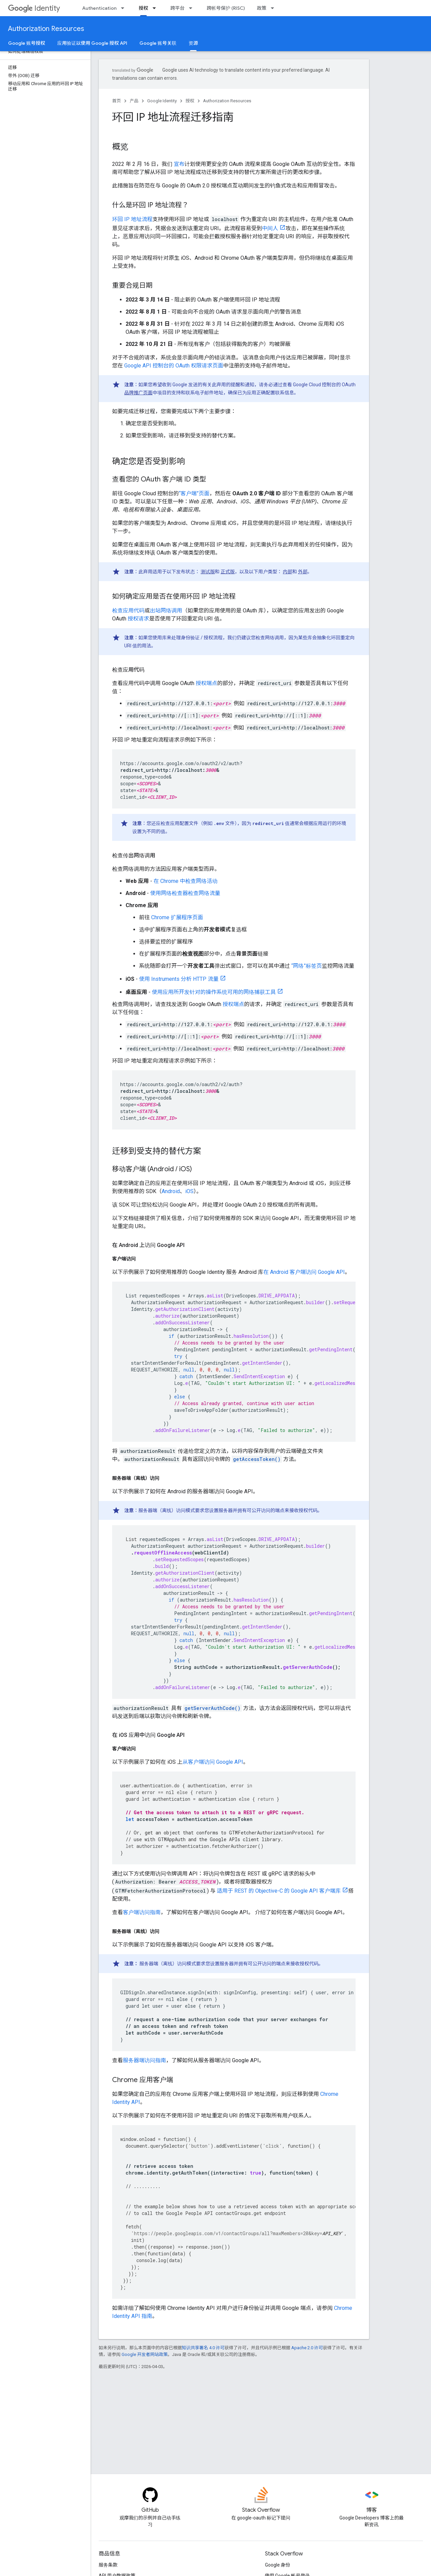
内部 (287, 571)
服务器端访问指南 (144, 2060)
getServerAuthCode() (212, 1708)
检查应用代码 (128, 610)
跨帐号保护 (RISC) (226, 8)
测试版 (208, 571)
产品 (134, 100)
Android (171, 1191)
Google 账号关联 (157, 43)
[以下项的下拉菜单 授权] (156, 8)
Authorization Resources (46, 29)
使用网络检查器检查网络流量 (185, 893)
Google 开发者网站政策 (145, 2354)
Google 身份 (277, 2565)
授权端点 (206, 683)
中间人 (270, 228)
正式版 (228, 571)
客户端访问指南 (142, 1912)
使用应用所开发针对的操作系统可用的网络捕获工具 (214, 992)
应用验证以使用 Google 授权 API (92, 43)
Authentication (99, 8)
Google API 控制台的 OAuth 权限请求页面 (173, 365)
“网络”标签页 (306, 966)
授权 (190, 100)
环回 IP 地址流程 (132, 219)
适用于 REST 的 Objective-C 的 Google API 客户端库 (278, 1891)
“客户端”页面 (194, 493)
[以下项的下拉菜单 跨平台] (193, 8)
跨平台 (177, 8)
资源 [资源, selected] (193, 43)
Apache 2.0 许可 (307, 2347)
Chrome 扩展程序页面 (177, 917)
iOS (189, 1191)
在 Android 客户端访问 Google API (304, 1272)
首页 (116, 100)
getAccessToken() (256, 1459)
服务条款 (108, 2565)
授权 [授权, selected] (143, 8)
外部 (302, 571)
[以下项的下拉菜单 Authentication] (125, 8)
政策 (261, 8)
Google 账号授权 (26, 43)
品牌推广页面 (138, 392)
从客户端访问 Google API (213, 1762)
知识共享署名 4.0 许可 (203, 2347)
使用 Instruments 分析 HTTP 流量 (179, 979)
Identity (34, 8)
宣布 (178, 164)
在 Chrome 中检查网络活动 (186, 881)
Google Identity (162, 100)
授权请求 (138, 618)
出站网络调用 (166, 610)
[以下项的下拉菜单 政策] (274, 8)
